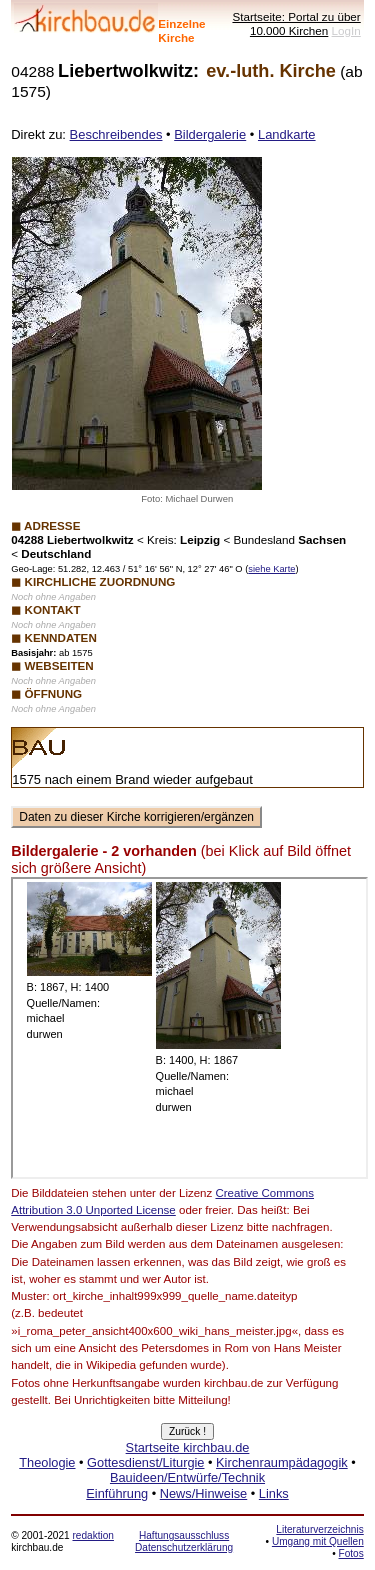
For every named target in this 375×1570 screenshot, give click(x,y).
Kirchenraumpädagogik (282, 1462)
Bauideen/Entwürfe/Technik (187, 1477)
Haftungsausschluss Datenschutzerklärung (184, 1541)
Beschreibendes (116, 134)
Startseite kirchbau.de (188, 1447)
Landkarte (287, 134)
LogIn (346, 30)
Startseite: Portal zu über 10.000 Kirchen (296, 23)
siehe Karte (271, 569)
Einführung (117, 1493)
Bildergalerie (210, 134)
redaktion (92, 1535)
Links (274, 1493)
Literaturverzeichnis (319, 1529)
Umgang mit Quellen (318, 1541)
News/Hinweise (203, 1493)
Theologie (47, 1462)
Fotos (351, 1553)
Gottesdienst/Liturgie (145, 1462)
